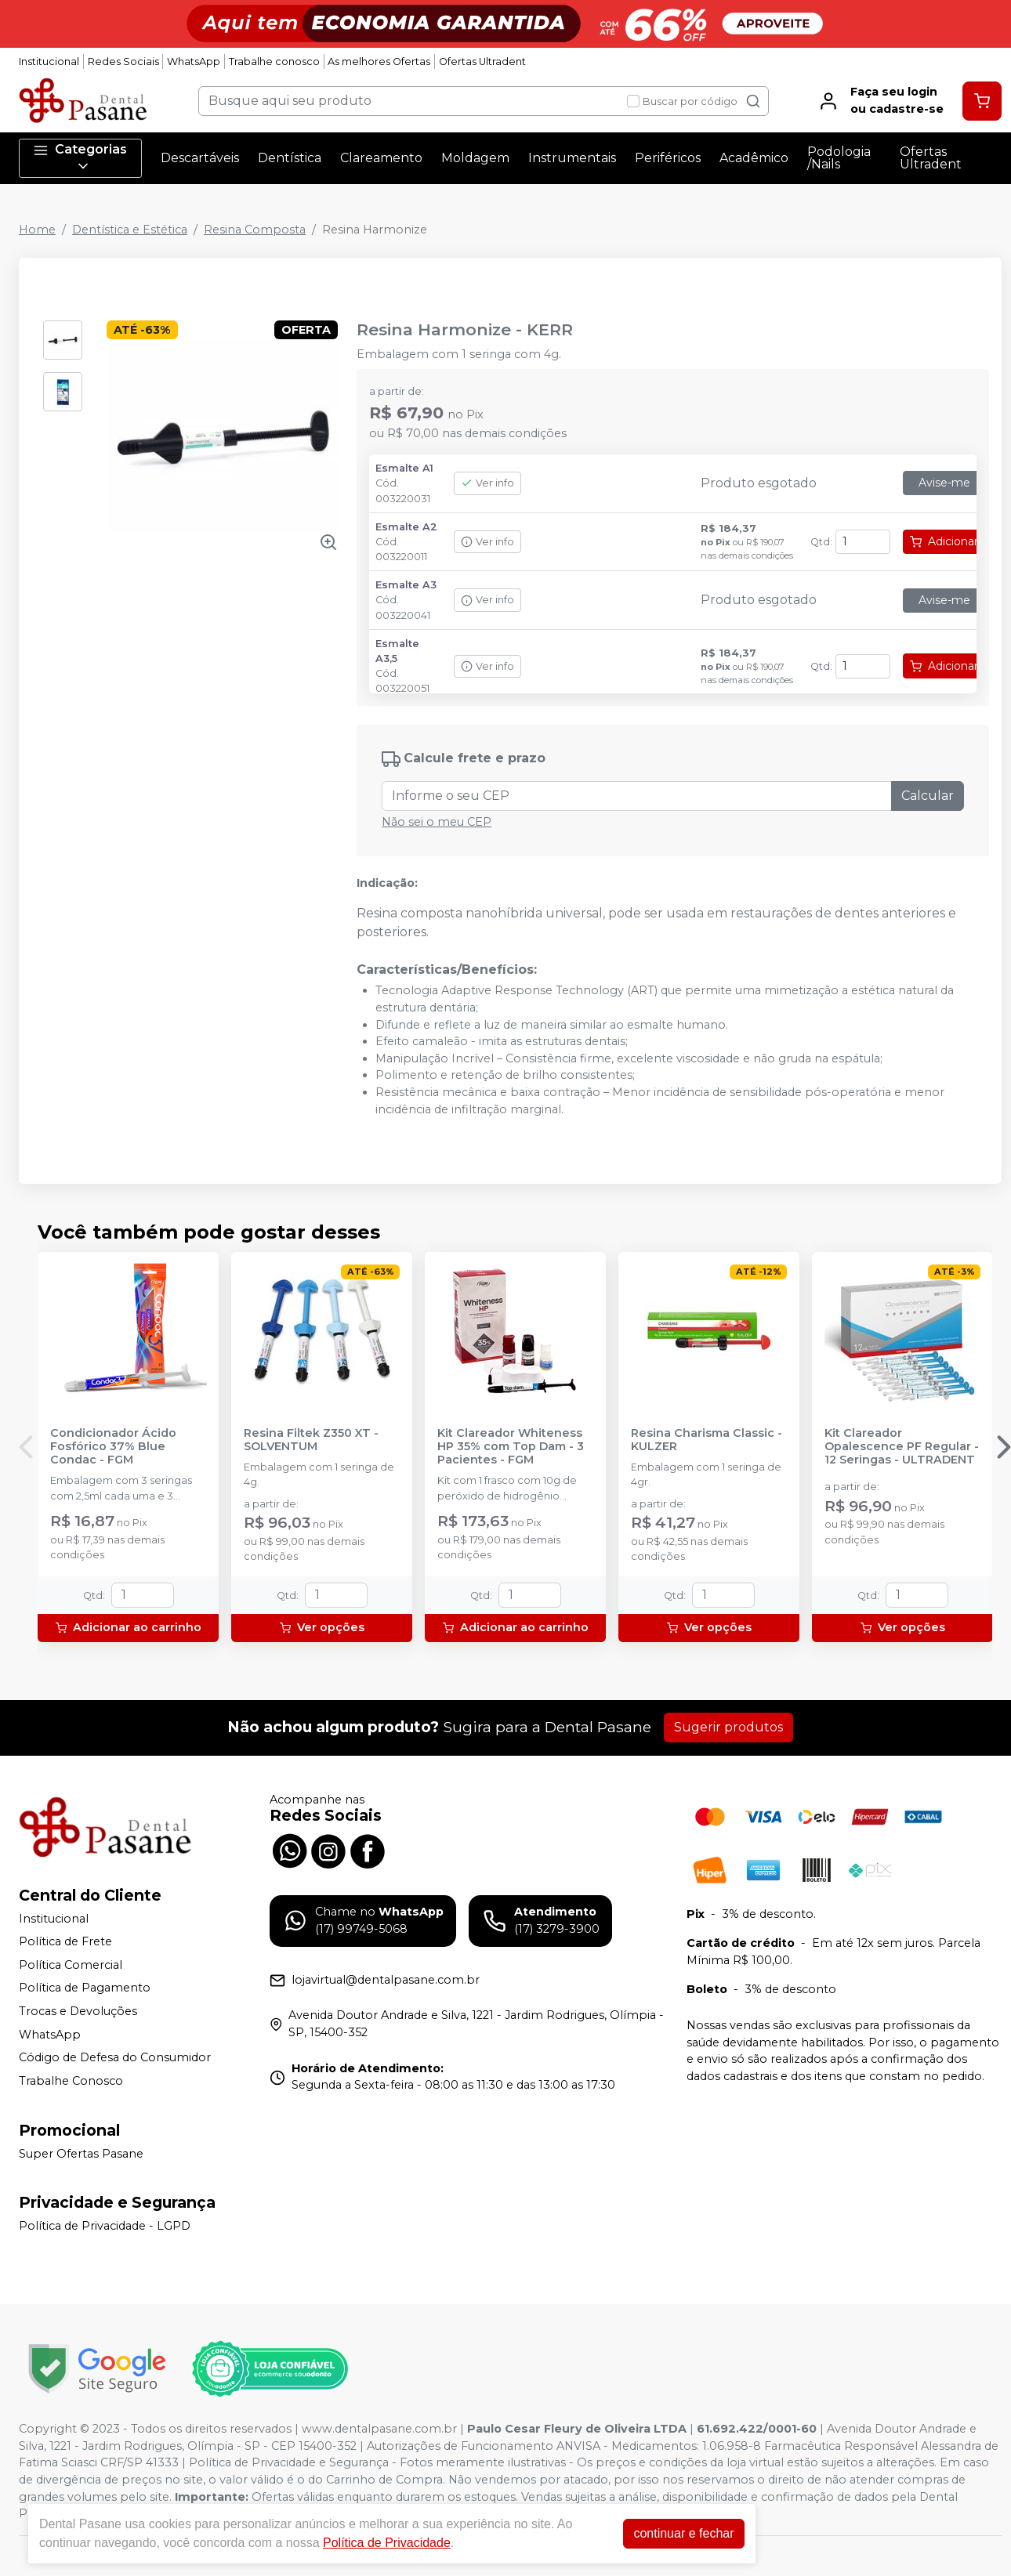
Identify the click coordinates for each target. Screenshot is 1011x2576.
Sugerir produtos (728, 1727)
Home (37, 230)
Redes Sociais (123, 61)
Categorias (80, 158)
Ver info (487, 483)
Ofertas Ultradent (482, 61)
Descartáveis (200, 157)
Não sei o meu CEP (436, 822)
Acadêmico (753, 157)
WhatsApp (193, 61)
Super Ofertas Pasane (81, 2154)
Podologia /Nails (839, 158)
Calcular (927, 795)
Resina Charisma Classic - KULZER (706, 1440)
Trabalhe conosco (274, 61)
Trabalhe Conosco (71, 2081)
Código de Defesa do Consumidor (115, 2057)
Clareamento (381, 157)
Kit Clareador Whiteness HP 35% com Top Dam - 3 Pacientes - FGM (510, 1447)
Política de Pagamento (84, 1988)
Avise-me (944, 483)
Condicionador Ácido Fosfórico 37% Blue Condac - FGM (113, 1447)
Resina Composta (255, 230)
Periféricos (668, 157)
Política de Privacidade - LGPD (104, 2226)
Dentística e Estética (129, 230)
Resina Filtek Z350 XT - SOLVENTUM (311, 1440)
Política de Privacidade (387, 2542)
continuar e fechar (683, 2533)
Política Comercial (70, 1965)
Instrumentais (572, 157)
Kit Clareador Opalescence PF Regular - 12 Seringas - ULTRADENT (901, 1447)
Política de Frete (65, 1941)
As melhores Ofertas (379, 61)
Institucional (49, 61)
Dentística (289, 157)
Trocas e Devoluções (78, 2011)
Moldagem (475, 157)
